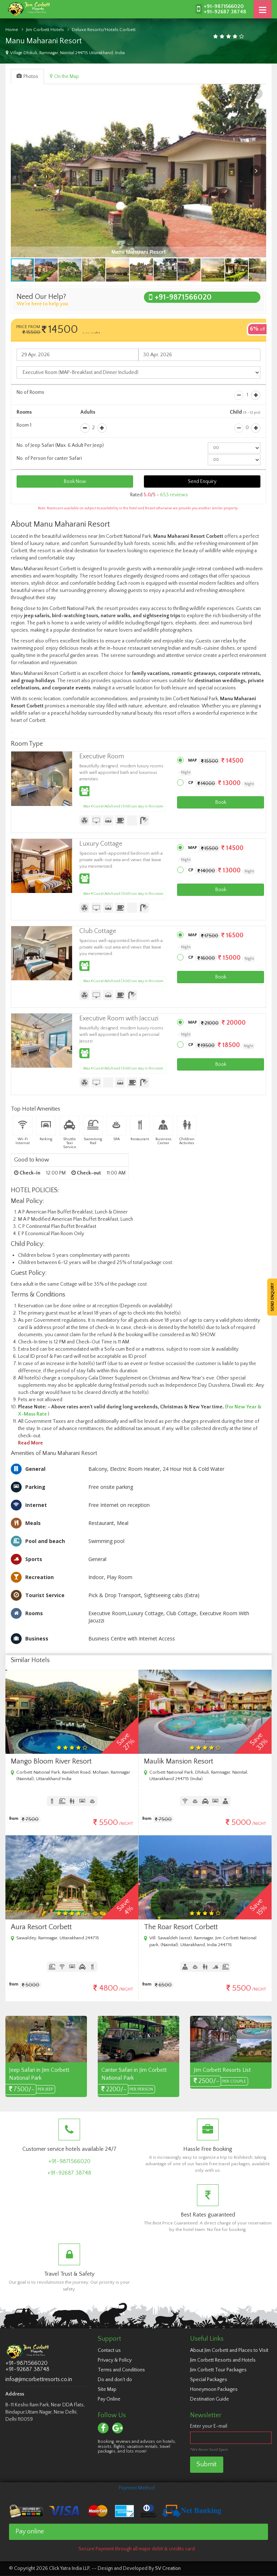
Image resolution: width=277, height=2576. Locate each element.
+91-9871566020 (224, 6)
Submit (207, 2464)
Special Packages (208, 2380)
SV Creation (168, 2568)
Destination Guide (209, 2399)
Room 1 (24, 425)
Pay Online (109, 2399)
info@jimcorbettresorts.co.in (38, 2379)
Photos (27, 76)
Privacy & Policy (115, 2360)
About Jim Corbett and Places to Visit (229, 2350)
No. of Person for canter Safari (49, 458)
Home (11, 29)
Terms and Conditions (121, 2370)
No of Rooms (30, 392)
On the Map (64, 76)
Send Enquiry (202, 481)
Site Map (107, 2389)
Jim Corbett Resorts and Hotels (223, 2360)
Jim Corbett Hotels (45, 29)
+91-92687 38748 (225, 12)
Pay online (30, 2531)
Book (220, 802)
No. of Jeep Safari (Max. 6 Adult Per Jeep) (60, 445)
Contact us (109, 2350)
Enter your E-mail (208, 2426)
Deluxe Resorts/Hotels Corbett (104, 29)
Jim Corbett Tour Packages (218, 2370)
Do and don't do (115, 2380)
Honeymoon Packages (214, 2389)
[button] (257, 93)
